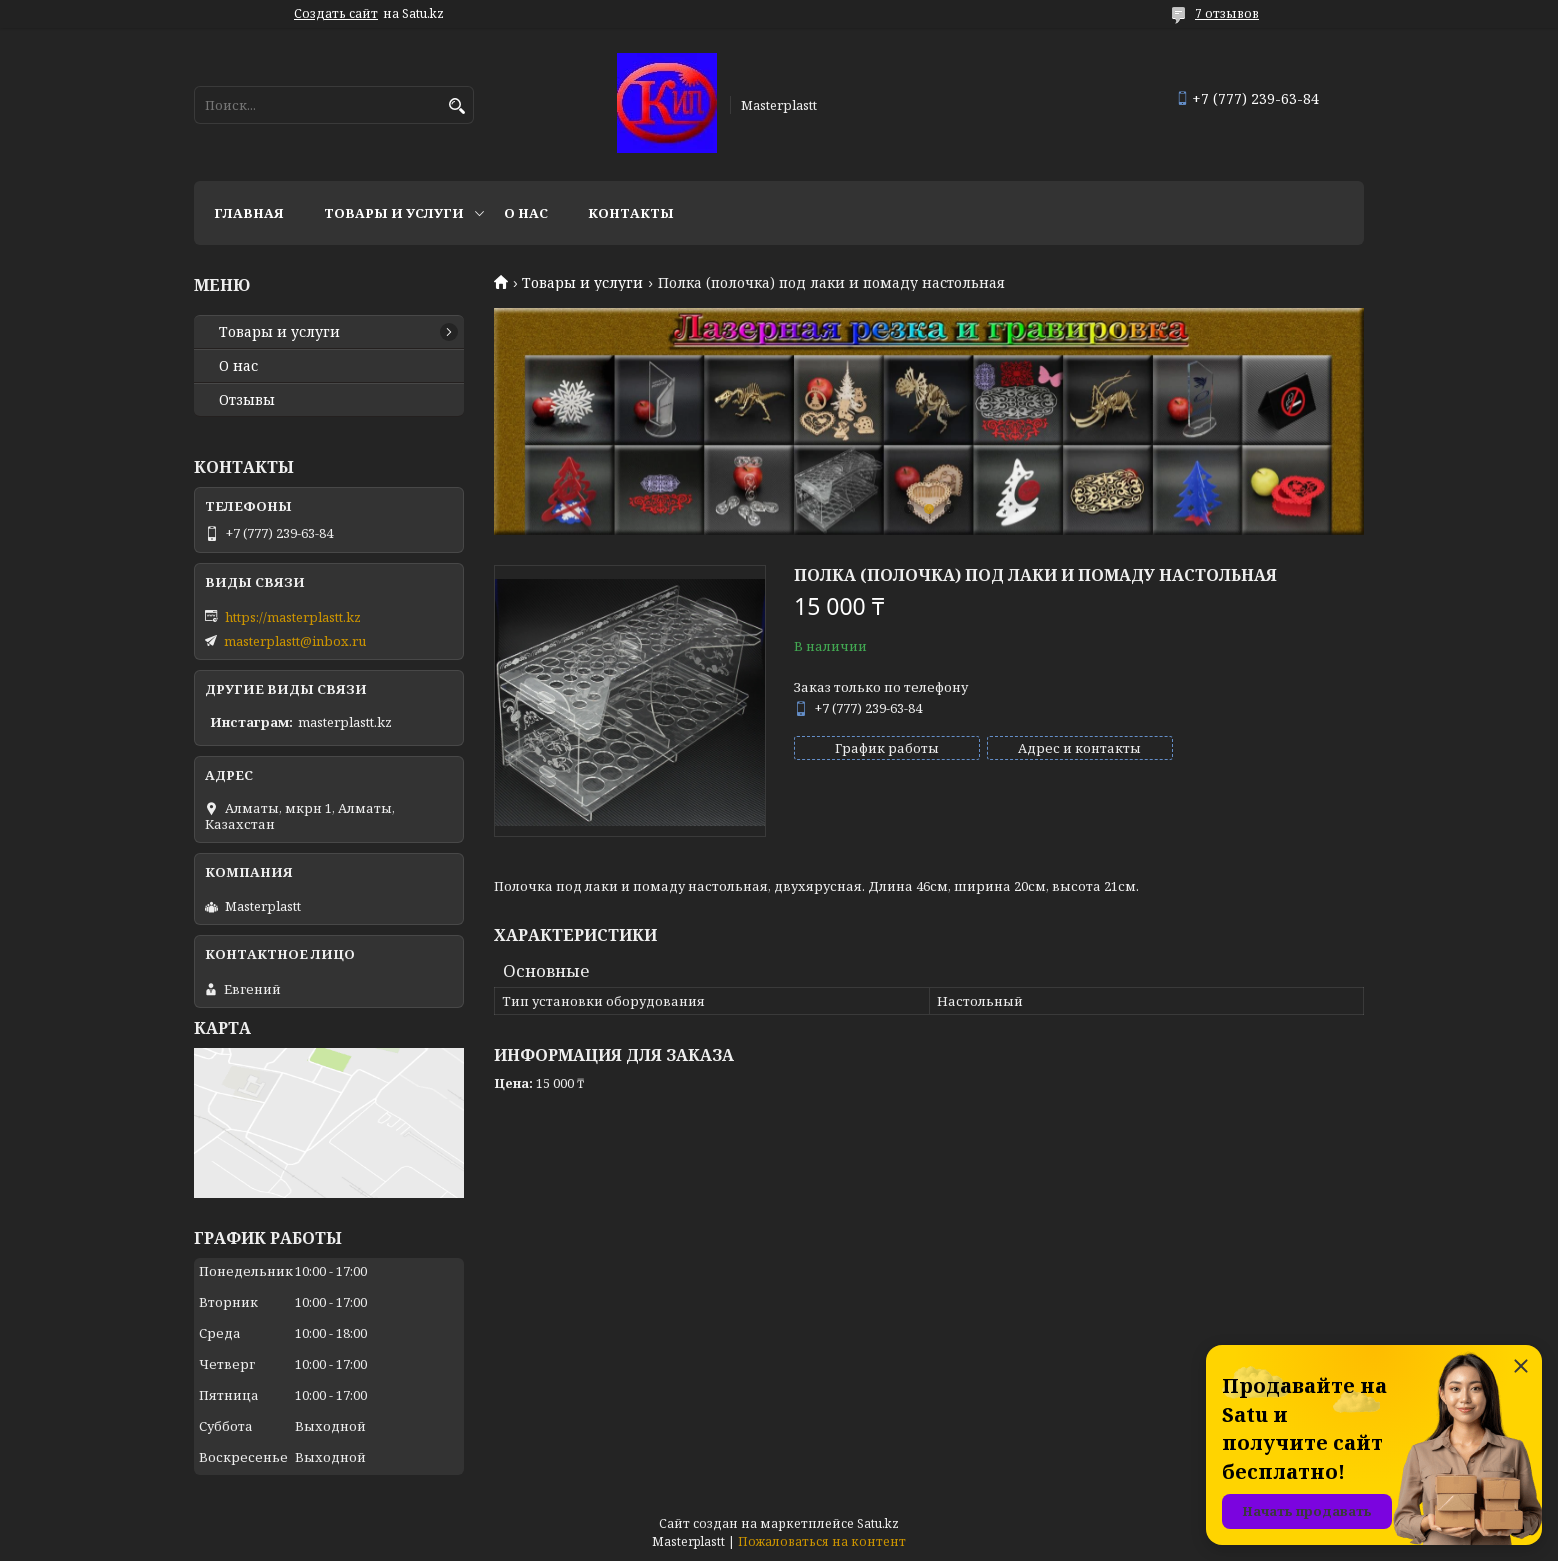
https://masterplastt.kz (293, 617)
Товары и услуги (394, 213)
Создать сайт (336, 14)
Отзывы (247, 400)
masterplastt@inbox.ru (295, 641)
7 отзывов (1227, 13)
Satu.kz (878, 1523)
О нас (526, 213)
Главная (249, 213)
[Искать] (456, 106)
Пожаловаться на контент (822, 1541)
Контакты (631, 213)
